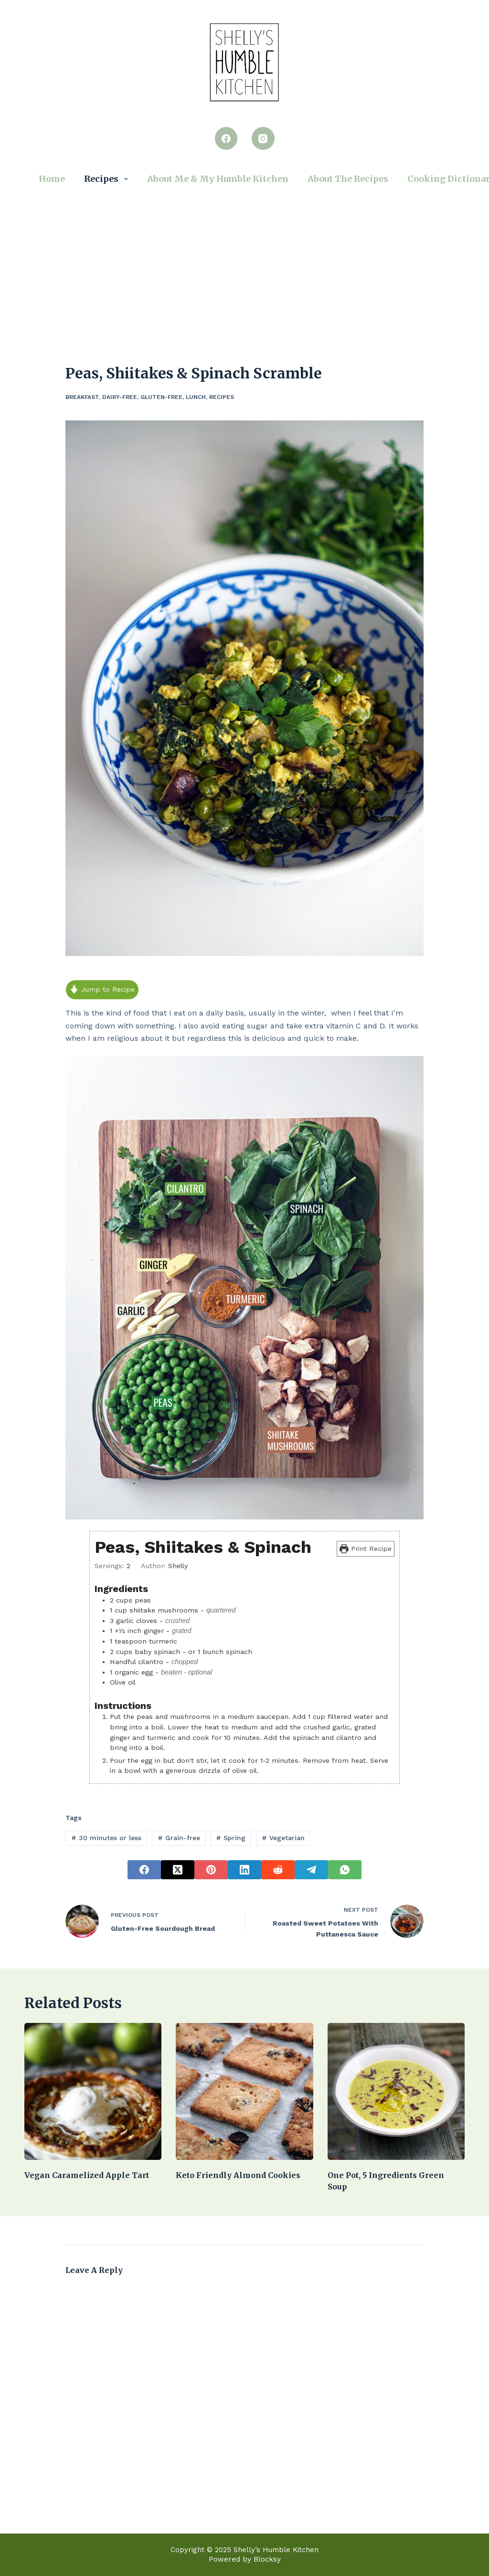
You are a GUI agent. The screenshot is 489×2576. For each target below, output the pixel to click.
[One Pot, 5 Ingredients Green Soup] (396, 2091)
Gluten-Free (161, 397)
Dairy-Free (119, 397)
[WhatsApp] (344, 1869)
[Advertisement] (244, 262)
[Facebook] (226, 138)
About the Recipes (348, 178)
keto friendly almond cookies (238, 2175)
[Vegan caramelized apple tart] (92, 2091)
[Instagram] (263, 138)
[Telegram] (311, 1869)
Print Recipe (366, 1548)
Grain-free (179, 1838)
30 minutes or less (106, 1838)
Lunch (196, 397)
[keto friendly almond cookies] (244, 2091)
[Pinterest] (211, 1869)
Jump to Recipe (102, 989)
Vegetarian (283, 1838)
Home (52, 178)
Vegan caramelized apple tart (86, 2175)
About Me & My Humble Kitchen (217, 178)
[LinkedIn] (244, 1869)
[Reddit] (278, 1869)
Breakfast (82, 397)
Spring (230, 1838)
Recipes (108, 179)
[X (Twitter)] (177, 1869)
